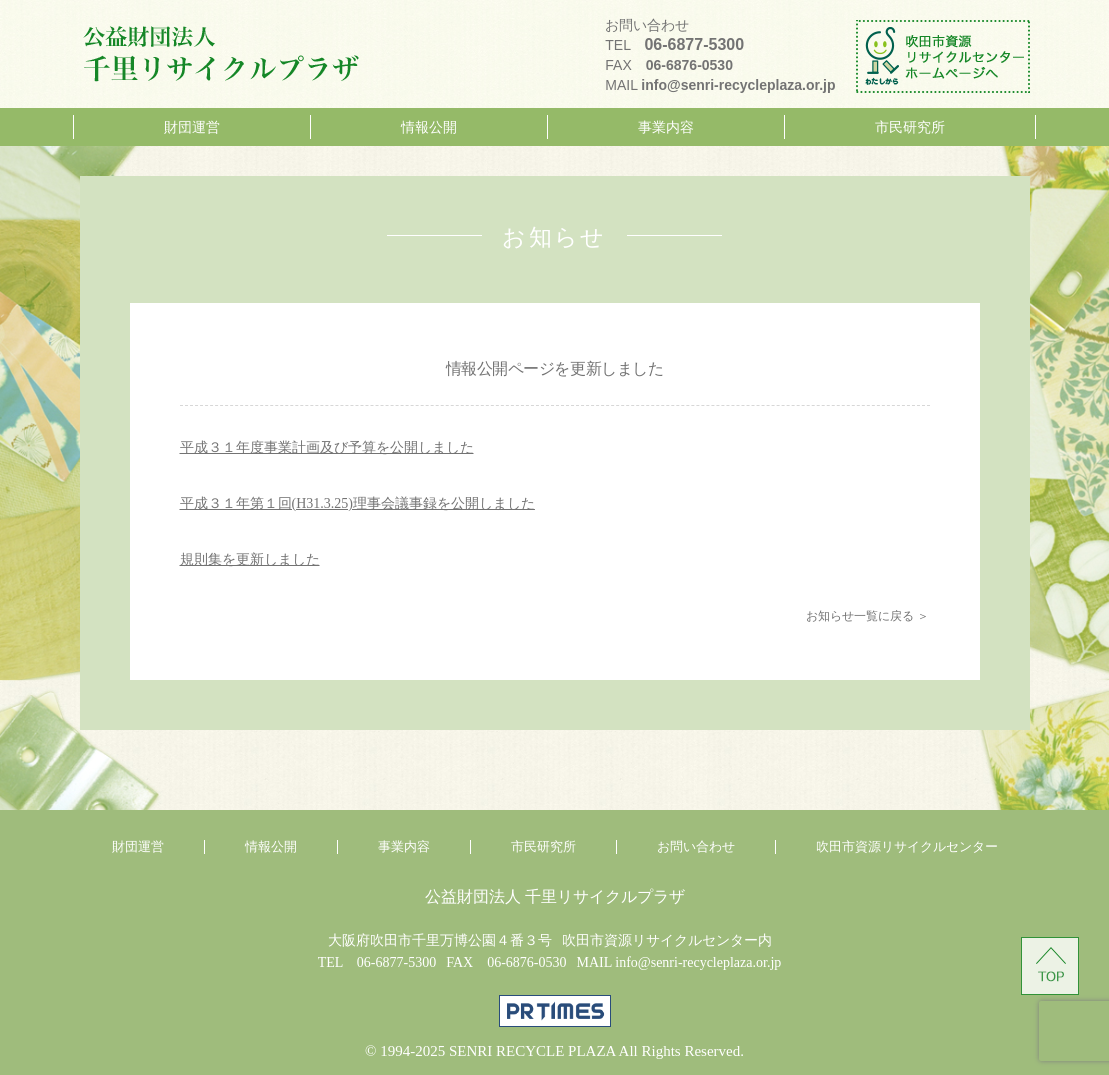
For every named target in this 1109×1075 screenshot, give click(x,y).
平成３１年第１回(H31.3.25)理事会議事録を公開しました (357, 503)
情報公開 (429, 127)
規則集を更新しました (250, 559)
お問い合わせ (696, 847)
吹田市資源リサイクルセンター (907, 847)
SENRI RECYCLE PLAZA (532, 1051)
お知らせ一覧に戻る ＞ (867, 616)
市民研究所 (910, 127)
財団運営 (192, 127)
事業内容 (666, 127)
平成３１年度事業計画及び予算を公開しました (327, 447)
